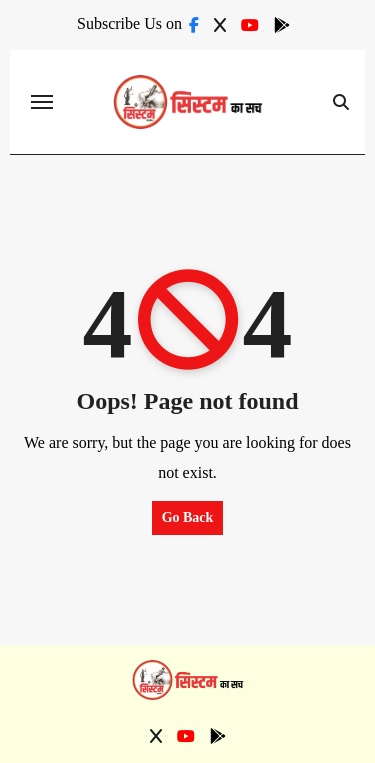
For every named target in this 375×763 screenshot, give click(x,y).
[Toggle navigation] (42, 102)
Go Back (188, 517)
